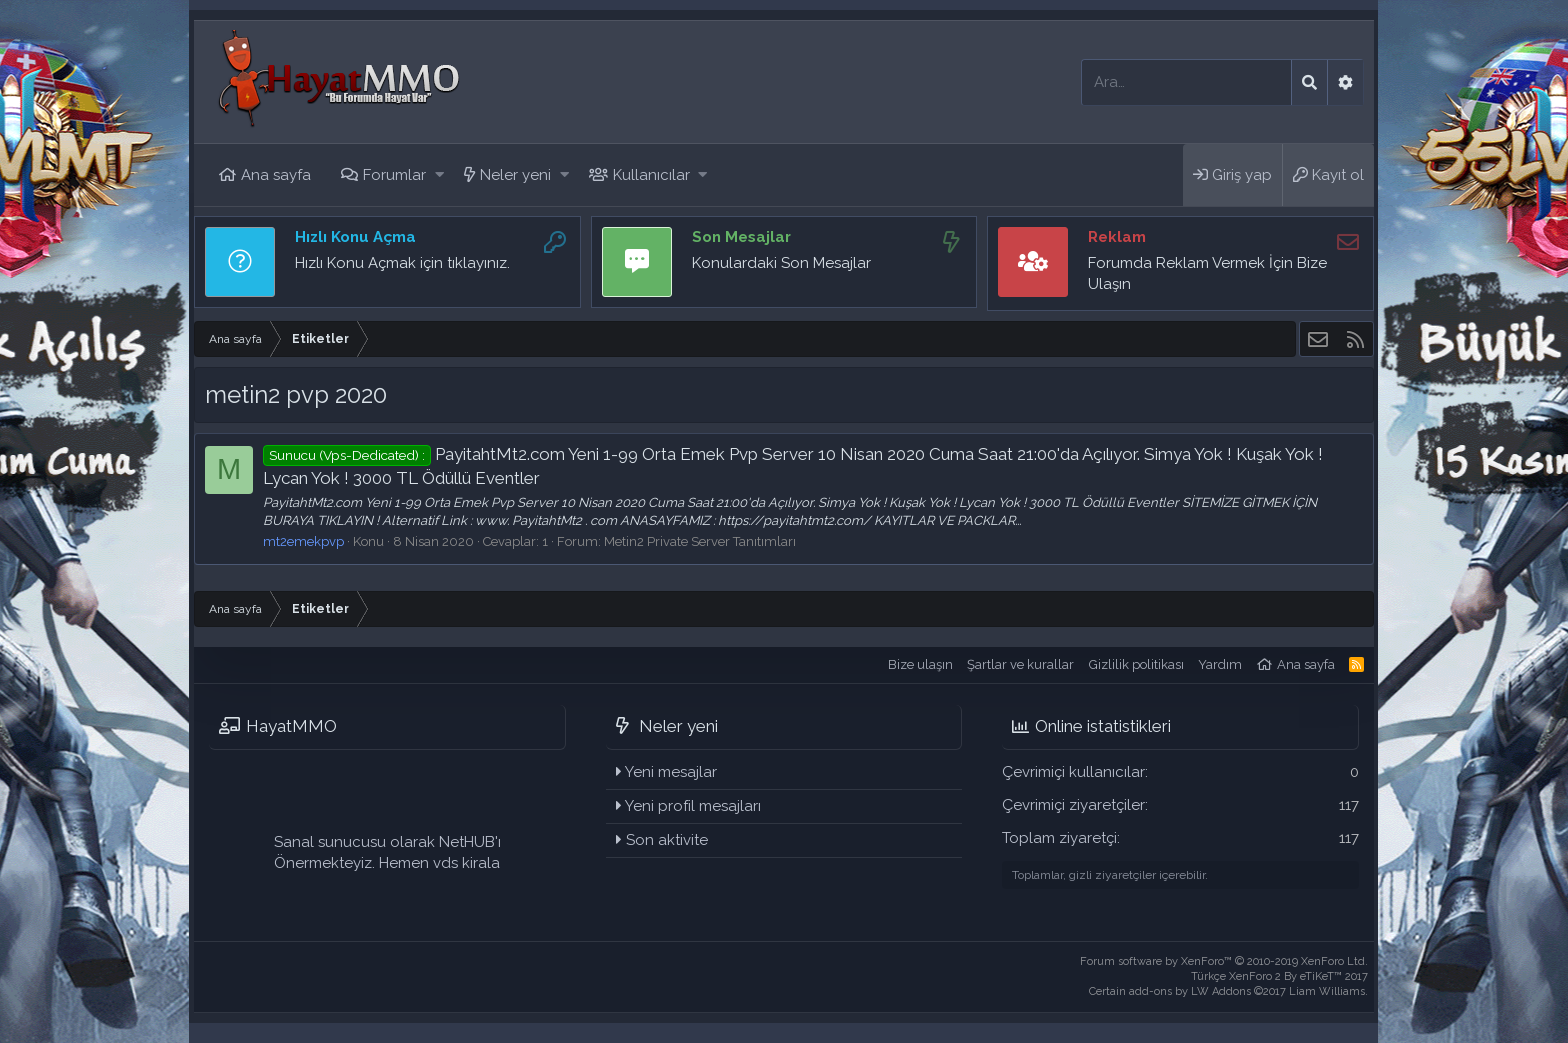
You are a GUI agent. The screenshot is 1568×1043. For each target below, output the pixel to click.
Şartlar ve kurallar (1020, 664)
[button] (439, 175)
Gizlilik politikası (1136, 664)
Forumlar (394, 175)
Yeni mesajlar (671, 772)
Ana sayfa (276, 175)
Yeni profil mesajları (693, 806)
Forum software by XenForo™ (1224, 961)
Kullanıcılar (651, 175)
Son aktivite (667, 840)
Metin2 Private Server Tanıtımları (700, 541)
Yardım (1220, 664)
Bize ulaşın (920, 664)
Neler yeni (515, 175)
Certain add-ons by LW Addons (1228, 991)
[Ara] (1186, 82)
